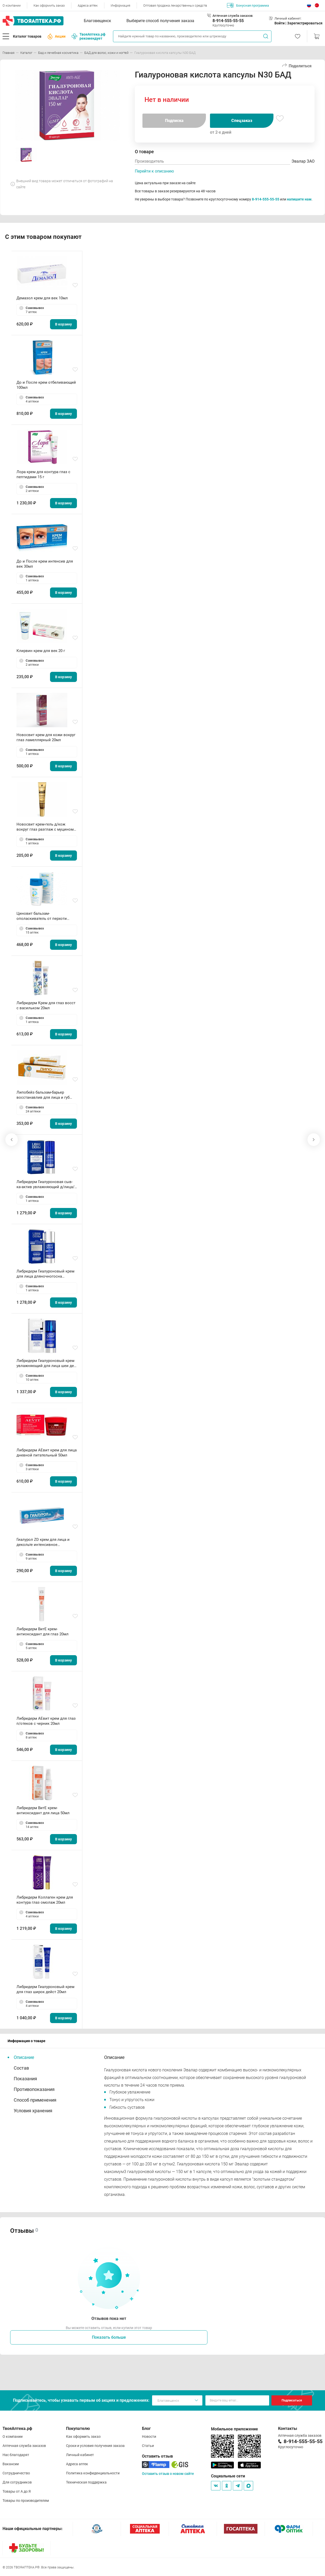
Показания (25, 2078)
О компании (12, 5)
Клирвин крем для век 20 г (41, 650)
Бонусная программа (248, 5)
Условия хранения (33, 2110)
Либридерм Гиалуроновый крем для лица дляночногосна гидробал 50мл (45, 1274)
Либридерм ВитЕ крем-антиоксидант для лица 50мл (43, 1810)
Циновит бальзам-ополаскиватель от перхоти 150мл (42, 916)
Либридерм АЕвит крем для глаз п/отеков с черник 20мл (46, 1721)
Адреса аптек (88, 5)
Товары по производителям (26, 2501)
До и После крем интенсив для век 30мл (45, 564)
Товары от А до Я (17, 2491)
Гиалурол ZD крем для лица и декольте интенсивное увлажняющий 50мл (43, 1542)
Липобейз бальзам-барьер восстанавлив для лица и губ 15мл (43, 1095)
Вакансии (11, 2464)
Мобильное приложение (234, 2429)
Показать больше (109, 2337)
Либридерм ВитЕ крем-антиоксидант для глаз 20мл (43, 1631)
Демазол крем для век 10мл (42, 298)
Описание (24, 2057)
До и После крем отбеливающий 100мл (46, 385)
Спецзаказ (241, 120)
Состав (21, 2068)
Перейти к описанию (154, 171)
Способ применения (35, 2100)
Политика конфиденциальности (93, 2473)
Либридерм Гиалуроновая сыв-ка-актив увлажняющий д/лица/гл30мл (45, 1184)
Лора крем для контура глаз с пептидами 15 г (43, 474)
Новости (149, 2436)
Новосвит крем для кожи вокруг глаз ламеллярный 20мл (46, 737)
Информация (120, 5)
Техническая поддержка (86, 2482)
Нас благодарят (16, 2455)
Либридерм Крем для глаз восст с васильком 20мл (46, 1005)
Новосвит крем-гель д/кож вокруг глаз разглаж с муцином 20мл (45, 827)
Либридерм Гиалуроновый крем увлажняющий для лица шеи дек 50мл (46, 1363)
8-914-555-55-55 (228, 20)
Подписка (174, 120)
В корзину (63, 324)
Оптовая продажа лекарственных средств (175, 5)
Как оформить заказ (49, 5)
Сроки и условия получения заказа (95, 2446)
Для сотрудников (17, 2482)
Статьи (148, 2446)
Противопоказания (34, 2089)
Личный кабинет (80, 2455)
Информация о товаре (26, 2041)
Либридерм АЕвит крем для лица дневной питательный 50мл (47, 1452)
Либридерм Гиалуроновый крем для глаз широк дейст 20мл (45, 1989)
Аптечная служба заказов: (233, 16)
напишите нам (299, 199)
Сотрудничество (16, 2473)
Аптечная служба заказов (24, 2446)
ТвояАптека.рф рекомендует (88, 36)
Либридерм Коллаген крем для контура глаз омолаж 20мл (45, 1900)
